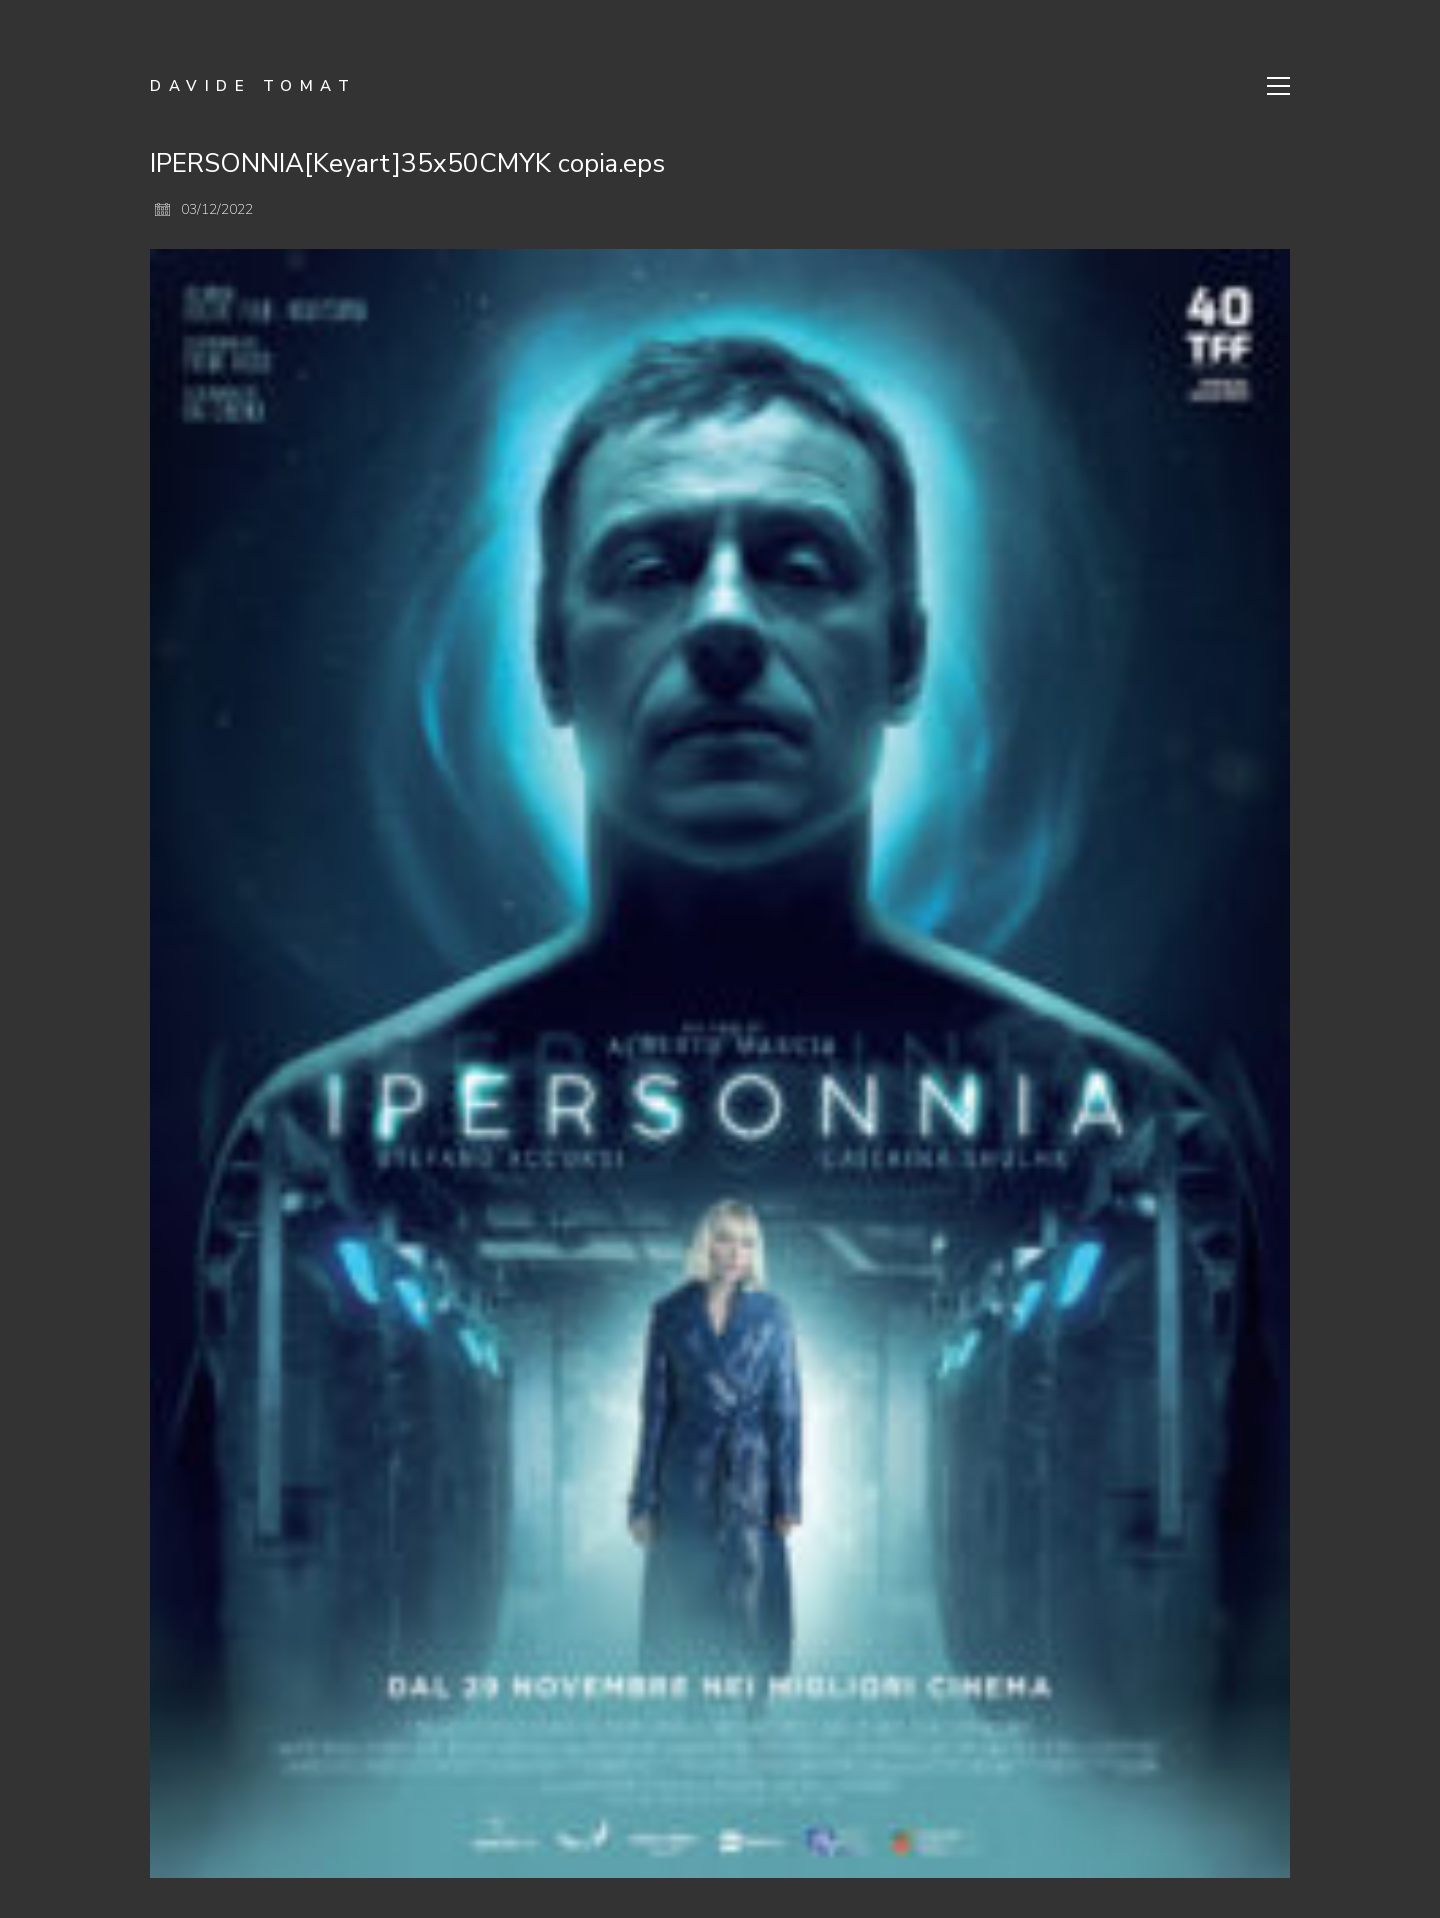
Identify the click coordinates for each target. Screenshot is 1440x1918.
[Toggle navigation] (1278, 86)
